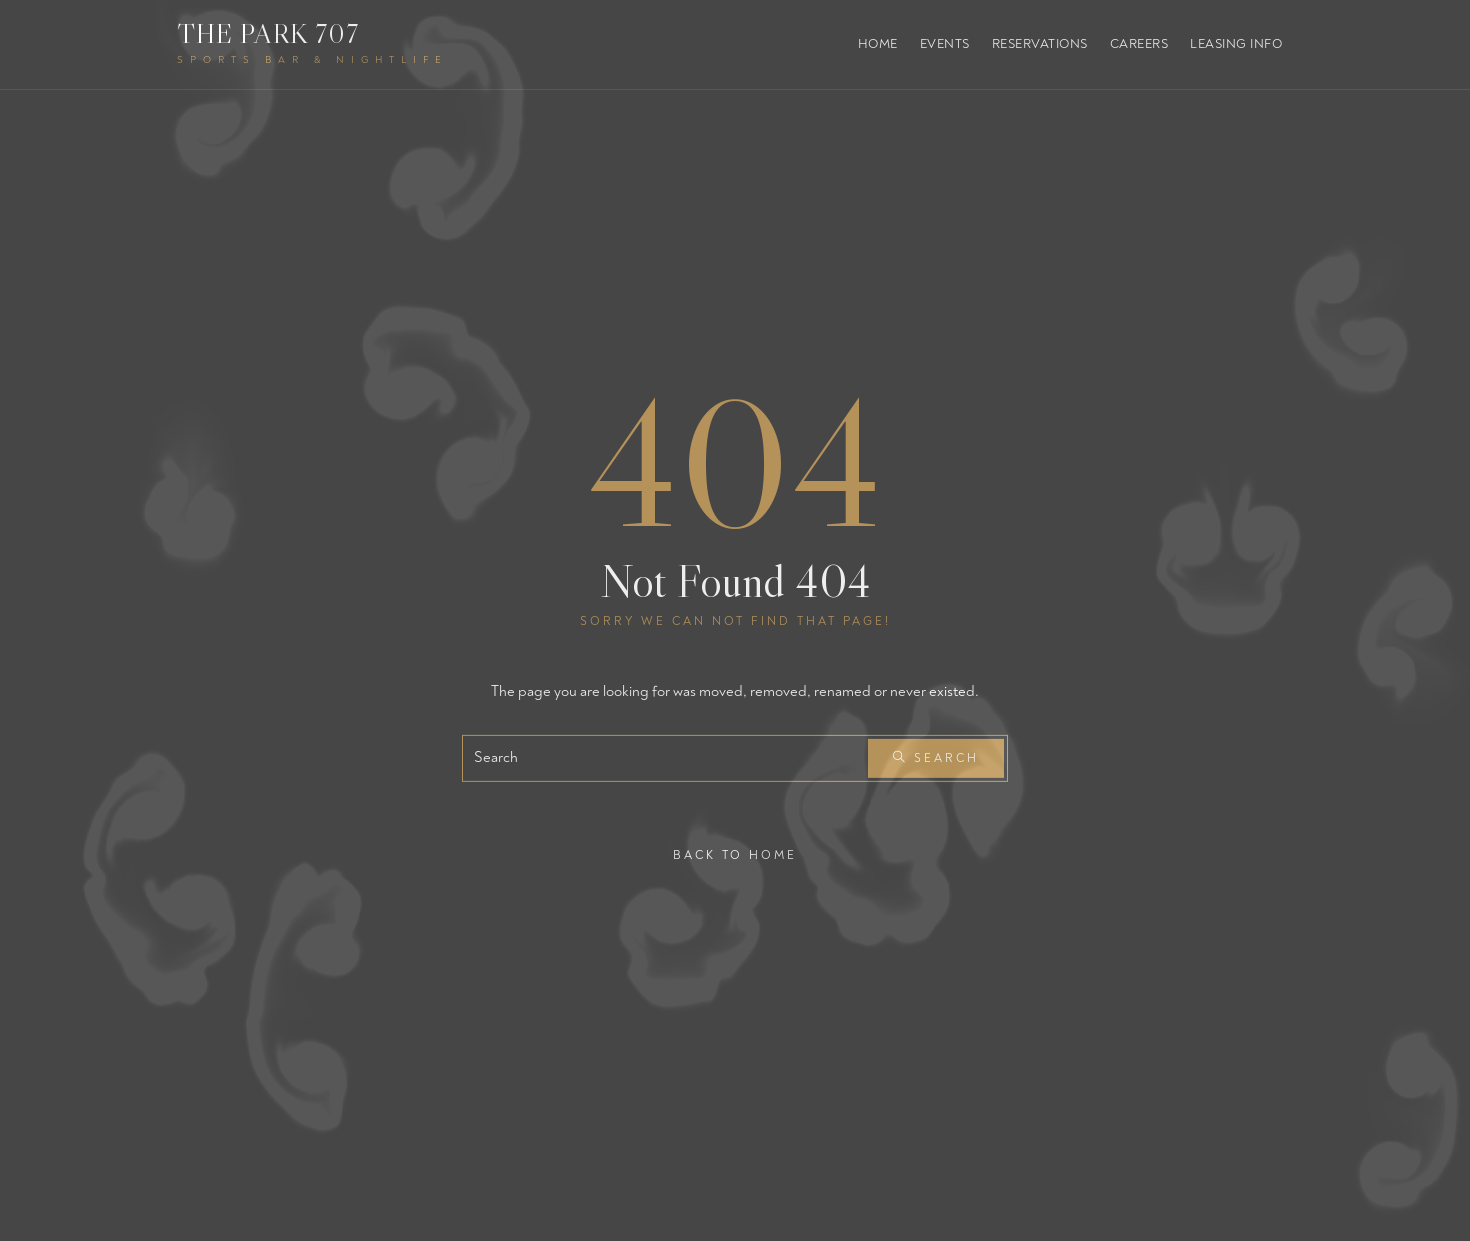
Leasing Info (1236, 44)
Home (878, 44)
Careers (1139, 44)
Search (936, 758)
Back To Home (735, 854)
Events (945, 44)
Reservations (1040, 44)
